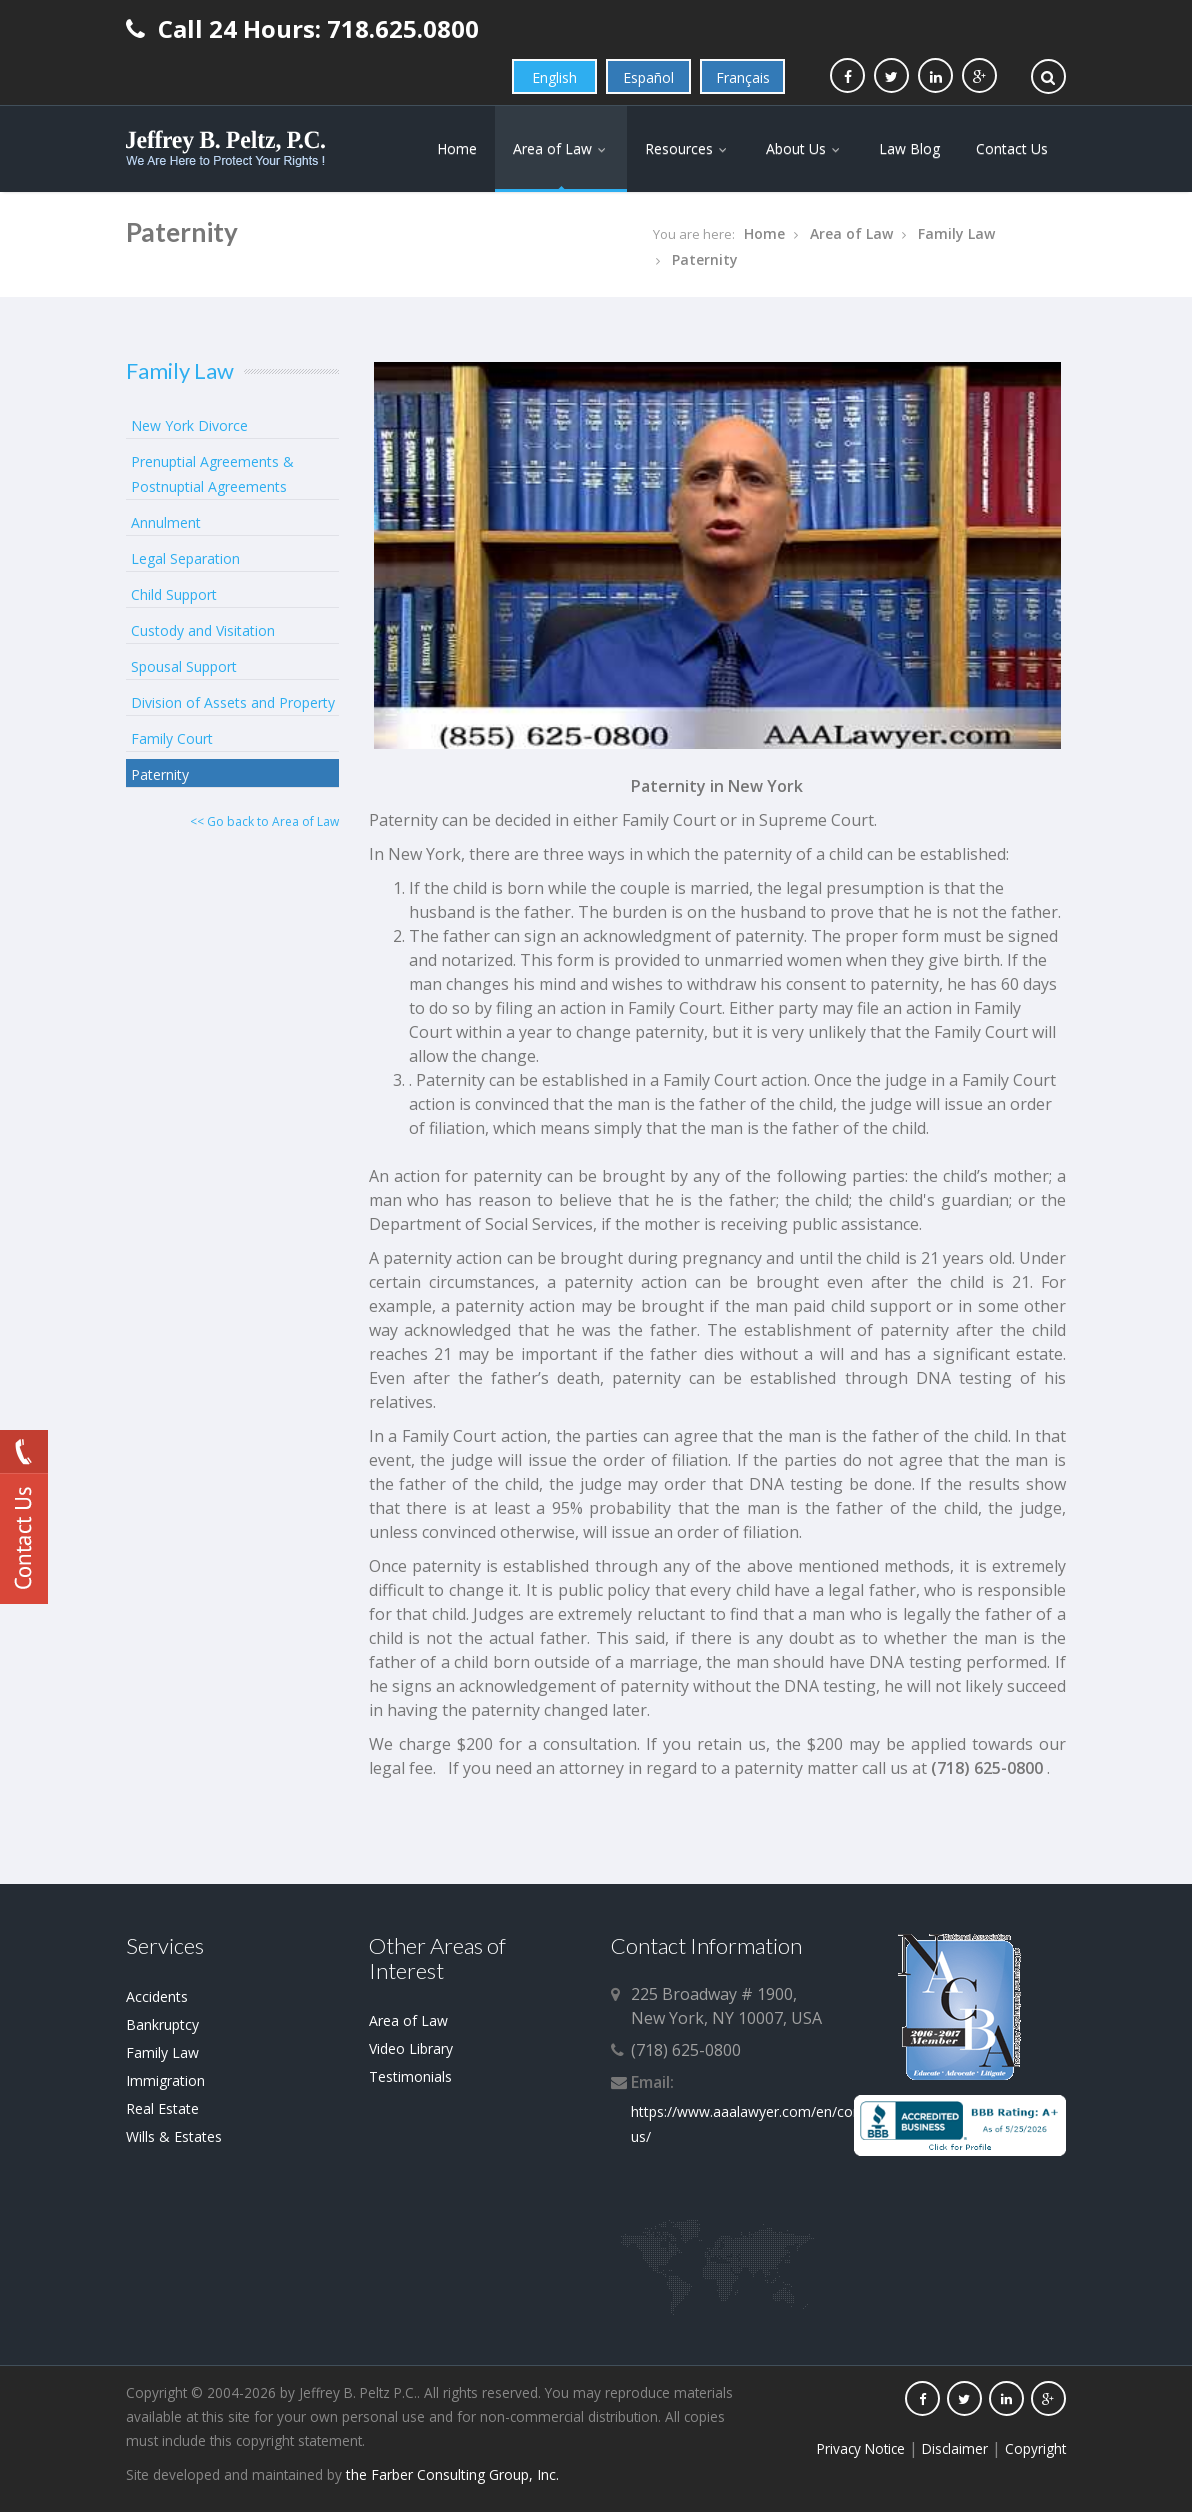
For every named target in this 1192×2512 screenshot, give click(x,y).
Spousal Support (184, 666)
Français (743, 77)
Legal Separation (185, 558)
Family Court (172, 738)
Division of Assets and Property (233, 702)
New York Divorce (189, 425)
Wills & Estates (174, 2136)
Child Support (174, 594)
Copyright (1035, 2448)
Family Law (956, 233)
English (554, 77)
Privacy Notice (861, 2448)
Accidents (157, 1996)
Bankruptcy (162, 2024)
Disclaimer (955, 2448)
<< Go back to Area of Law (264, 821)
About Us (804, 148)
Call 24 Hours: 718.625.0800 (302, 28)
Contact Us (1012, 148)
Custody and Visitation (203, 630)
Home (457, 148)
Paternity (705, 259)
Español (648, 77)
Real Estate (162, 2108)
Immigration (165, 2080)
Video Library (411, 2048)
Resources (687, 148)
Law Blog (909, 148)
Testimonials (410, 2076)
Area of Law (561, 148)
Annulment (166, 522)
